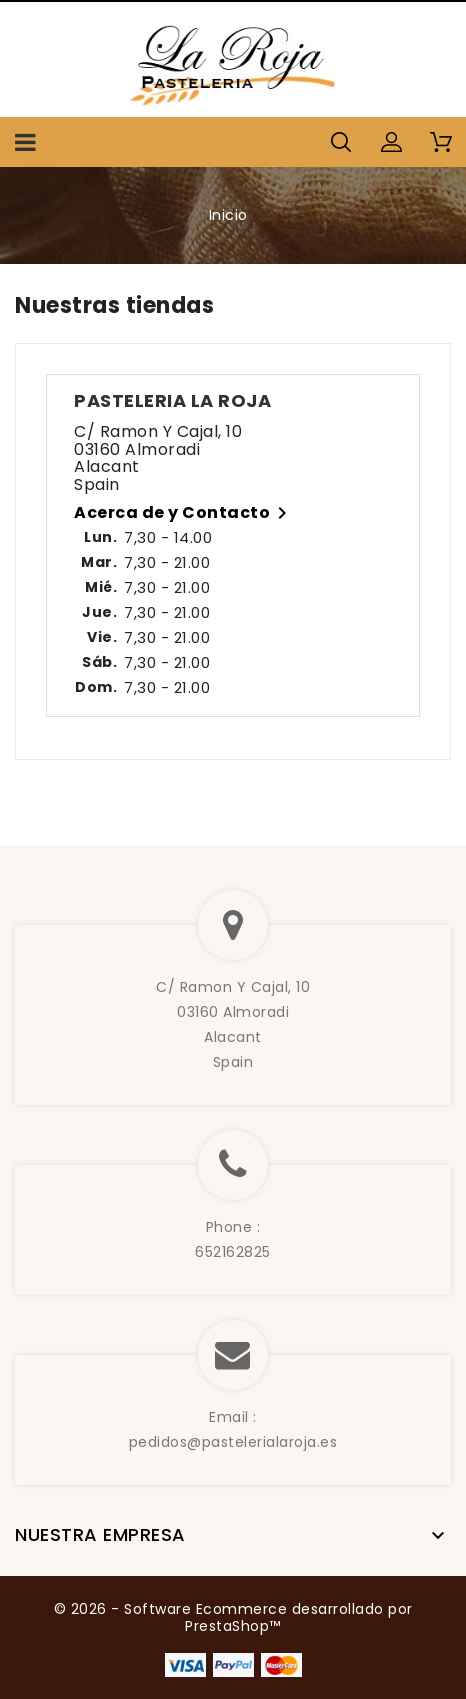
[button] (391, 142)
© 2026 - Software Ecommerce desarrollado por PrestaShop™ (233, 1618)
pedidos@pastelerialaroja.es (233, 1442)
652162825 (233, 1252)
